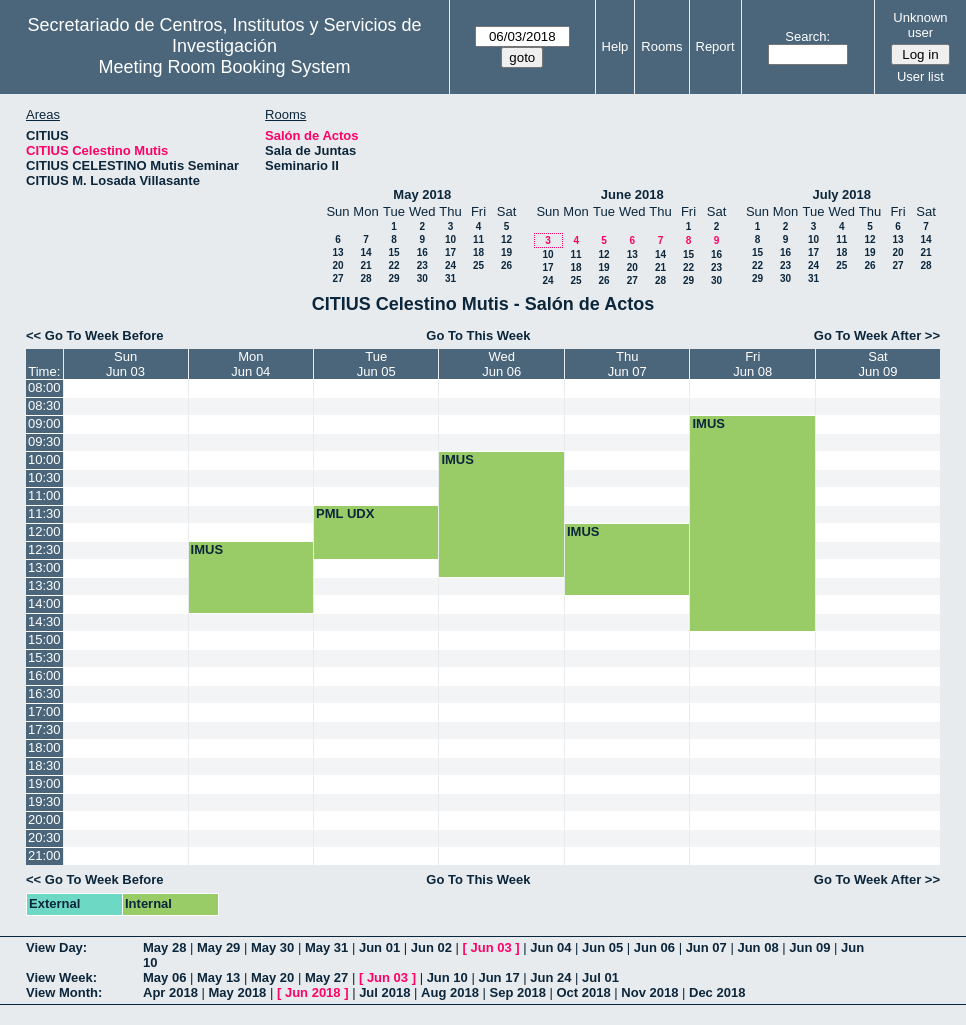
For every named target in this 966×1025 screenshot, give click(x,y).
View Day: (56, 947)
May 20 (272, 977)
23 (422, 265)
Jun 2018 (313, 992)
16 (422, 252)
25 (478, 265)
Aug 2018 (450, 992)
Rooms (661, 46)
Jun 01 (379, 947)
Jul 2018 (384, 992)
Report (715, 46)
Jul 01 (600, 977)
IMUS (708, 423)
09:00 (44, 423)
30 (422, 278)
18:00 (44, 747)
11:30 (44, 513)
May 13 (218, 977)
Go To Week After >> (877, 335)
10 (450, 239)
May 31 (326, 947)
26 (506, 265)
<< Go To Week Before (95, 335)
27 (337, 278)
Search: (807, 36)
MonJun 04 (250, 364)
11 (478, 239)
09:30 (44, 441)
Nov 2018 (649, 992)
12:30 (44, 549)
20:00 (44, 819)
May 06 (164, 977)
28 (365, 278)
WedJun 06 (501, 364)
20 (337, 265)
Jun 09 (809, 947)
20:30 (44, 837)
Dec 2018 (717, 992)
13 (337, 252)
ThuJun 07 (627, 364)
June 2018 (632, 194)
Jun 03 (490, 947)
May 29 (218, 947)
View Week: (61, 977)
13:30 (44, 585)
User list (920, 76)
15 (393, 252)
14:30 (44, 621)
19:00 (44, 783)
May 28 (164, 947)
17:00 (44, 711)
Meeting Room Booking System (224, 67)
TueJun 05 (376, 364)
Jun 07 (706, 947)
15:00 (44, 639)
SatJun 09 (877, 364)
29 (393, 278)
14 (365, 252)
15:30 (44, 657)
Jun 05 (602, 947)
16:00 (44, 675)
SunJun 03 (125, 364)
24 (450, 265)
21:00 (44, 855)
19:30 (44, 801)
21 (365, 265)
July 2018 (841, 194)
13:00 (44, 567)
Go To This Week (478, 335)
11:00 (44, 495)
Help (615, 46)
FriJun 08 (752, 364)
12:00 (44, 531)
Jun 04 (550, 947)
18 (478, 252)
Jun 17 (498, 977)
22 (393, 265)
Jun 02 (431, 947)
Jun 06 (654, 947)
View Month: (64, 992)
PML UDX (345, 513)
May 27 (326, 977)
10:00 (44, 459)
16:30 (44, 693)
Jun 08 (757, 947)
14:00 (44, 603)
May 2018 (422, 194)
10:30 (44, 477)
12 (506, 239)
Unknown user (920, 25)
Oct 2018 (583, 992)
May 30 (272, 947)
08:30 (44, 405)
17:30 (44, 729)
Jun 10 (447, 977)
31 (450, 278)
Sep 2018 (518, 992)
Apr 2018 (170, 992)
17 (450, 252)
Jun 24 (550, 977)
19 (506, 252)
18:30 (44, 765)
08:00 (44, 387)
